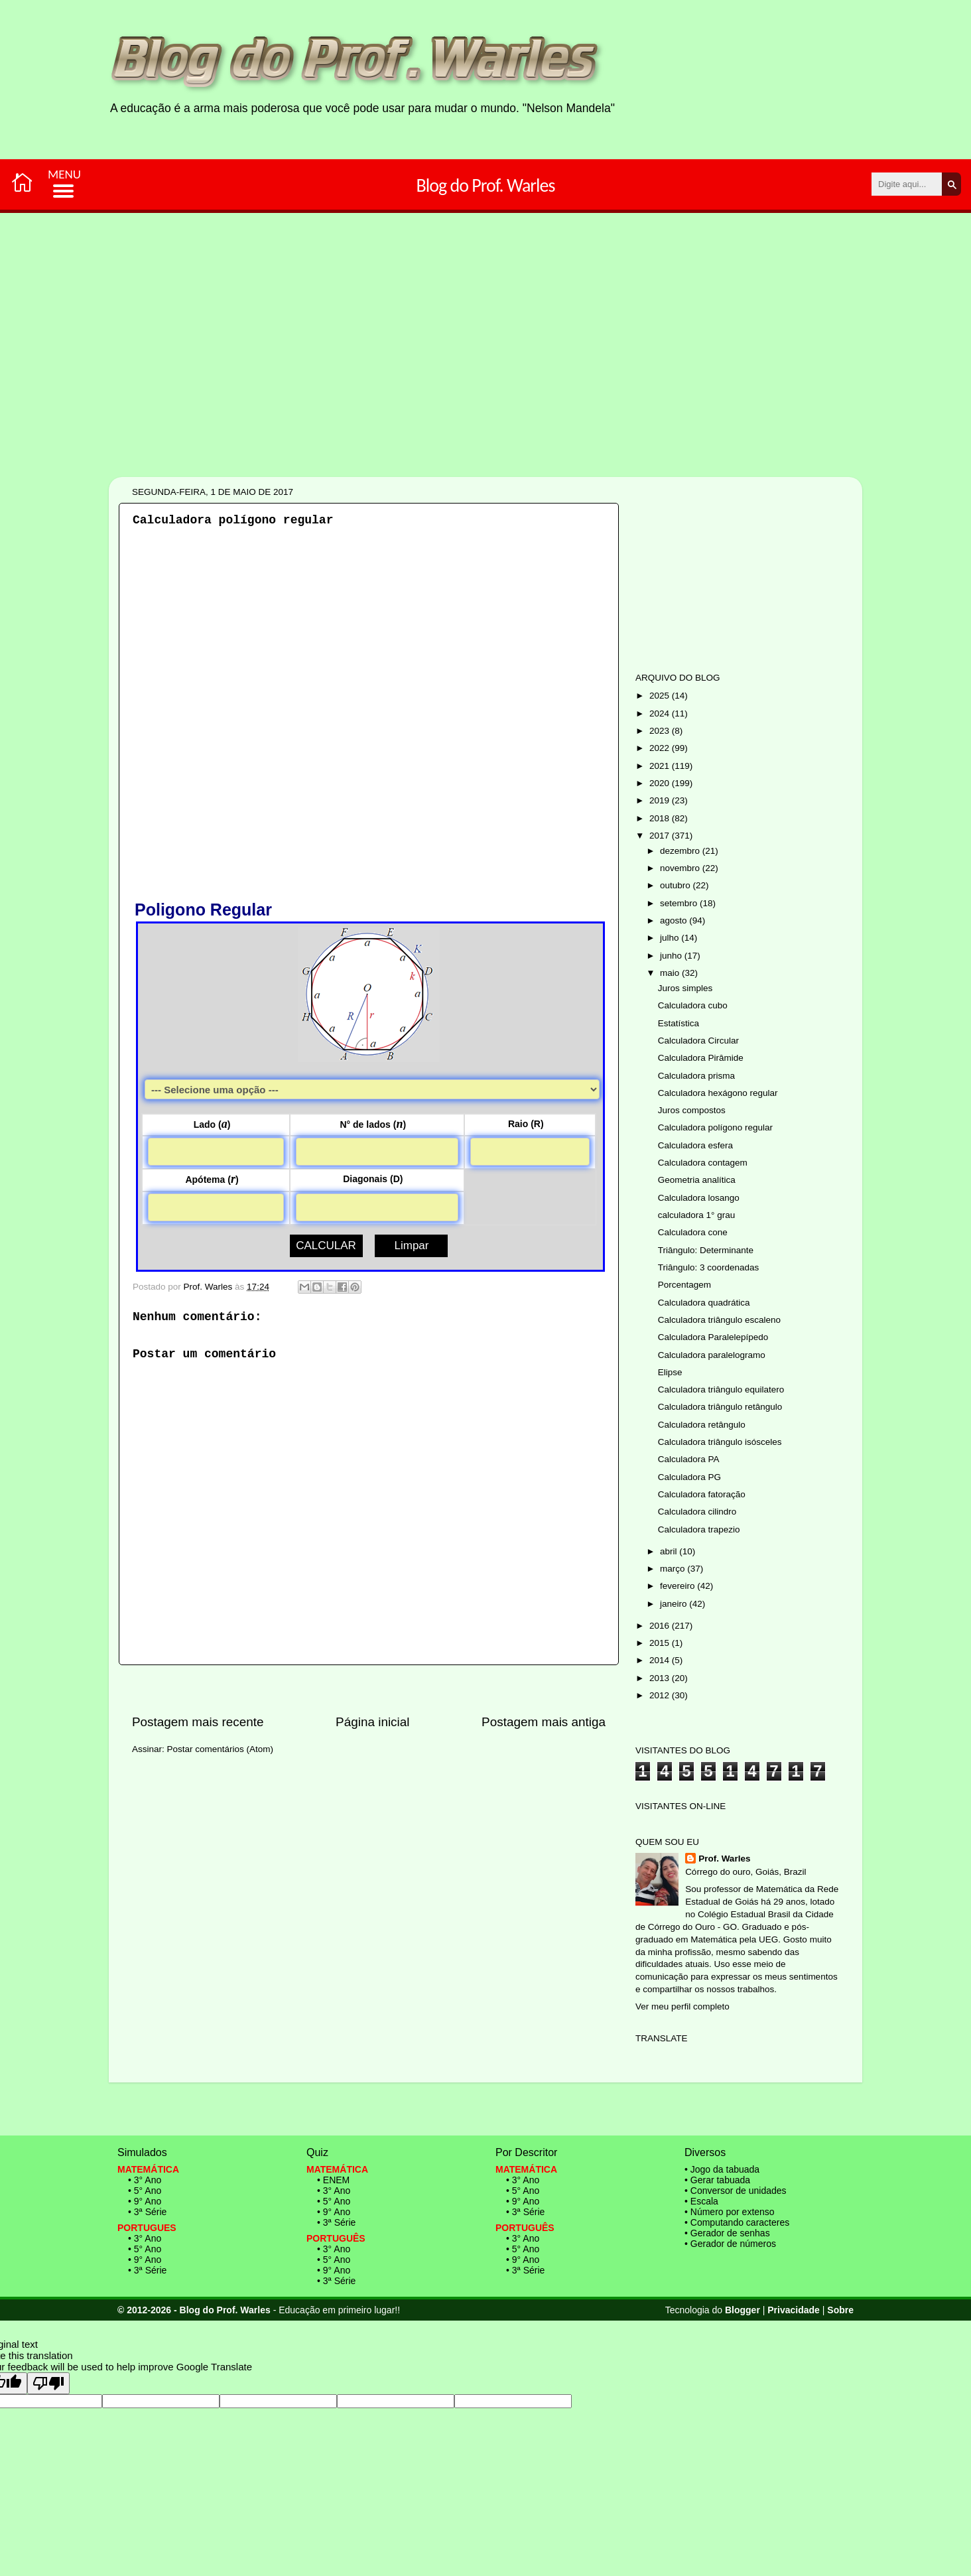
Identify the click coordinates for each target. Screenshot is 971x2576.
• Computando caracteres (736, 2222)
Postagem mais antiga (544, 1722)
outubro (676, 885)
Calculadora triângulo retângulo (720, 1407)
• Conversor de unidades (735, 2190)
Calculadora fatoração (701, 1494)
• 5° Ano (144, 2190)
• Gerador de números (730, 2243)
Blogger (742, 2310)
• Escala (701, 2201)
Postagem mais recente (197, 1722)
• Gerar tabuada (717, 2180)
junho (672, 956)
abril (669, 1551)
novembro (681, 868)
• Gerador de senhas (727, 2233)
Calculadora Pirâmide (701, 1058)
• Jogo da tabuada (721, 2169)
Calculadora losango (699, 1198)
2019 (660, 800)
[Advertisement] (443, 390)
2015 (660, 1643)
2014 (660, 1660)
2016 (660, 1626)
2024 (660, 713)
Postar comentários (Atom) (220, 1749)
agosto (674, 920)
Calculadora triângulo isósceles (720, 1442)
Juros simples (685, 988)
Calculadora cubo (693, 1005)
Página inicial (372, 1722)
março (673, 1569)
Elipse (670, 1372)
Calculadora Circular (698, 1041)
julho (670, 938)
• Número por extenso (729, 2211)
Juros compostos (692, 1110)
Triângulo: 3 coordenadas (708, 1267)
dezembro (681, 851)
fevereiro (678, 1586)
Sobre (840, 2310)
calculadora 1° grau (696, 1215)
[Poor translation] (48, 2383)
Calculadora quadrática (704, 1303)
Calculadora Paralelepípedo (713, 1337)
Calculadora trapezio (699, 1529)
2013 (660, 1678)
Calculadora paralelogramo (711, 1355)
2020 (660, 783)
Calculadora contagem (702, 1163)
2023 (660, 731)
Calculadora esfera (695, 1145)
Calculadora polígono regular (715, 1127)
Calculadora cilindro (697, 1512)
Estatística (678, 1023)
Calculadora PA (689, 1459)
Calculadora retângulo (701, 1425)
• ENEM (333, 2180)
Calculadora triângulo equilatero (721, 1389)
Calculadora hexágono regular (718, 1093)
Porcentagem (684, 1285)
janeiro (674, 1604)
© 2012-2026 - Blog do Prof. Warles (194, 2310)
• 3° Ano (144, 2180)
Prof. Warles (724, 1859)
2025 (660, 696)
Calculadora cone (693, 1232)
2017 (660, 836)
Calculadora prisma (696, 1076)
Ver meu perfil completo (682, 2006)
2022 (660, 748)
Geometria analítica (697, 1180)
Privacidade (793, 2310)
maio (671, 973)
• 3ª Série (147, 2211)
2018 (660, 818)
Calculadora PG (689, 1477)
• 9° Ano (144, 2201)
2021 (660, 766)
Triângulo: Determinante (705, 1250)
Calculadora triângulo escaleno (719, 1320)
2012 (660, 1695)
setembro (680, 903)
